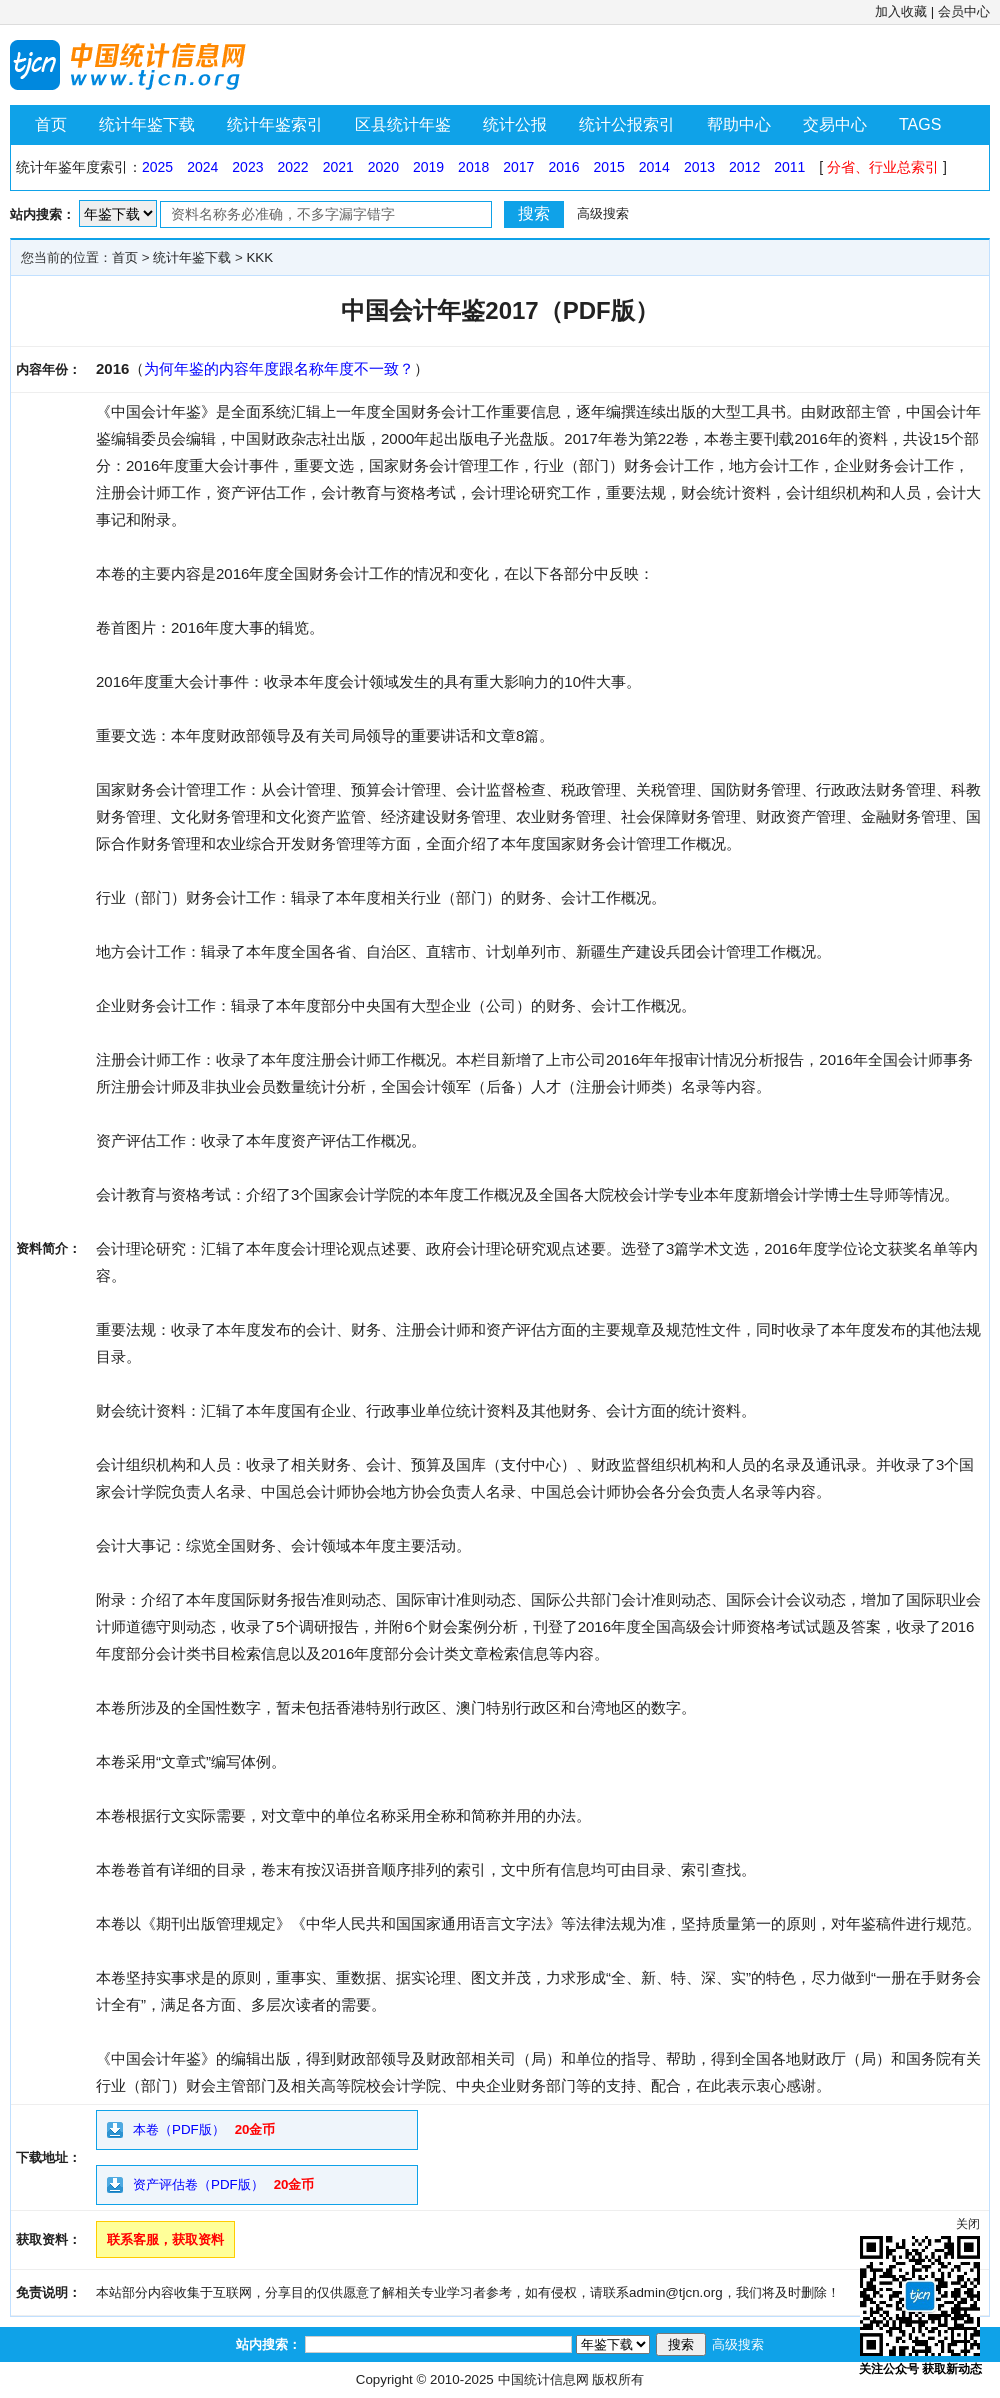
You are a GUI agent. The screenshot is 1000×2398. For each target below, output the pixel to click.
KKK (259, 257)
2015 (609, 167)
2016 (563, 167)
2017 (518, 167)
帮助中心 (739, 124)
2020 (383, 167)
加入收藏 (901, 11)
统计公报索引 (627, 124)
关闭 (968, 2224)
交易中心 (835, 124)
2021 (338, 167)
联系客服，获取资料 (165, 2239)
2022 (292, 167)
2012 (744, 167)
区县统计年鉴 (403, 124)
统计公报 (515, 124)
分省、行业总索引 (883, 167)
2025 (157, 167)
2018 (473, 167)
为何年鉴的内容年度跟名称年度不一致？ (279, 368)
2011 (789, 167)
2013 (699, 167)
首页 (51, 124)
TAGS (920, 124)
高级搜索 (603, 213)
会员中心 (964, 11)
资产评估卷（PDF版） (198, 2184)
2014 (654, 167)
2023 (247, 167)
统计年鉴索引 (275, 124)
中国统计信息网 (543, 2379)
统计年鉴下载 (147, 124)
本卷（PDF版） (179, 2129)
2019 (428, 167)
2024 (202, 167)
